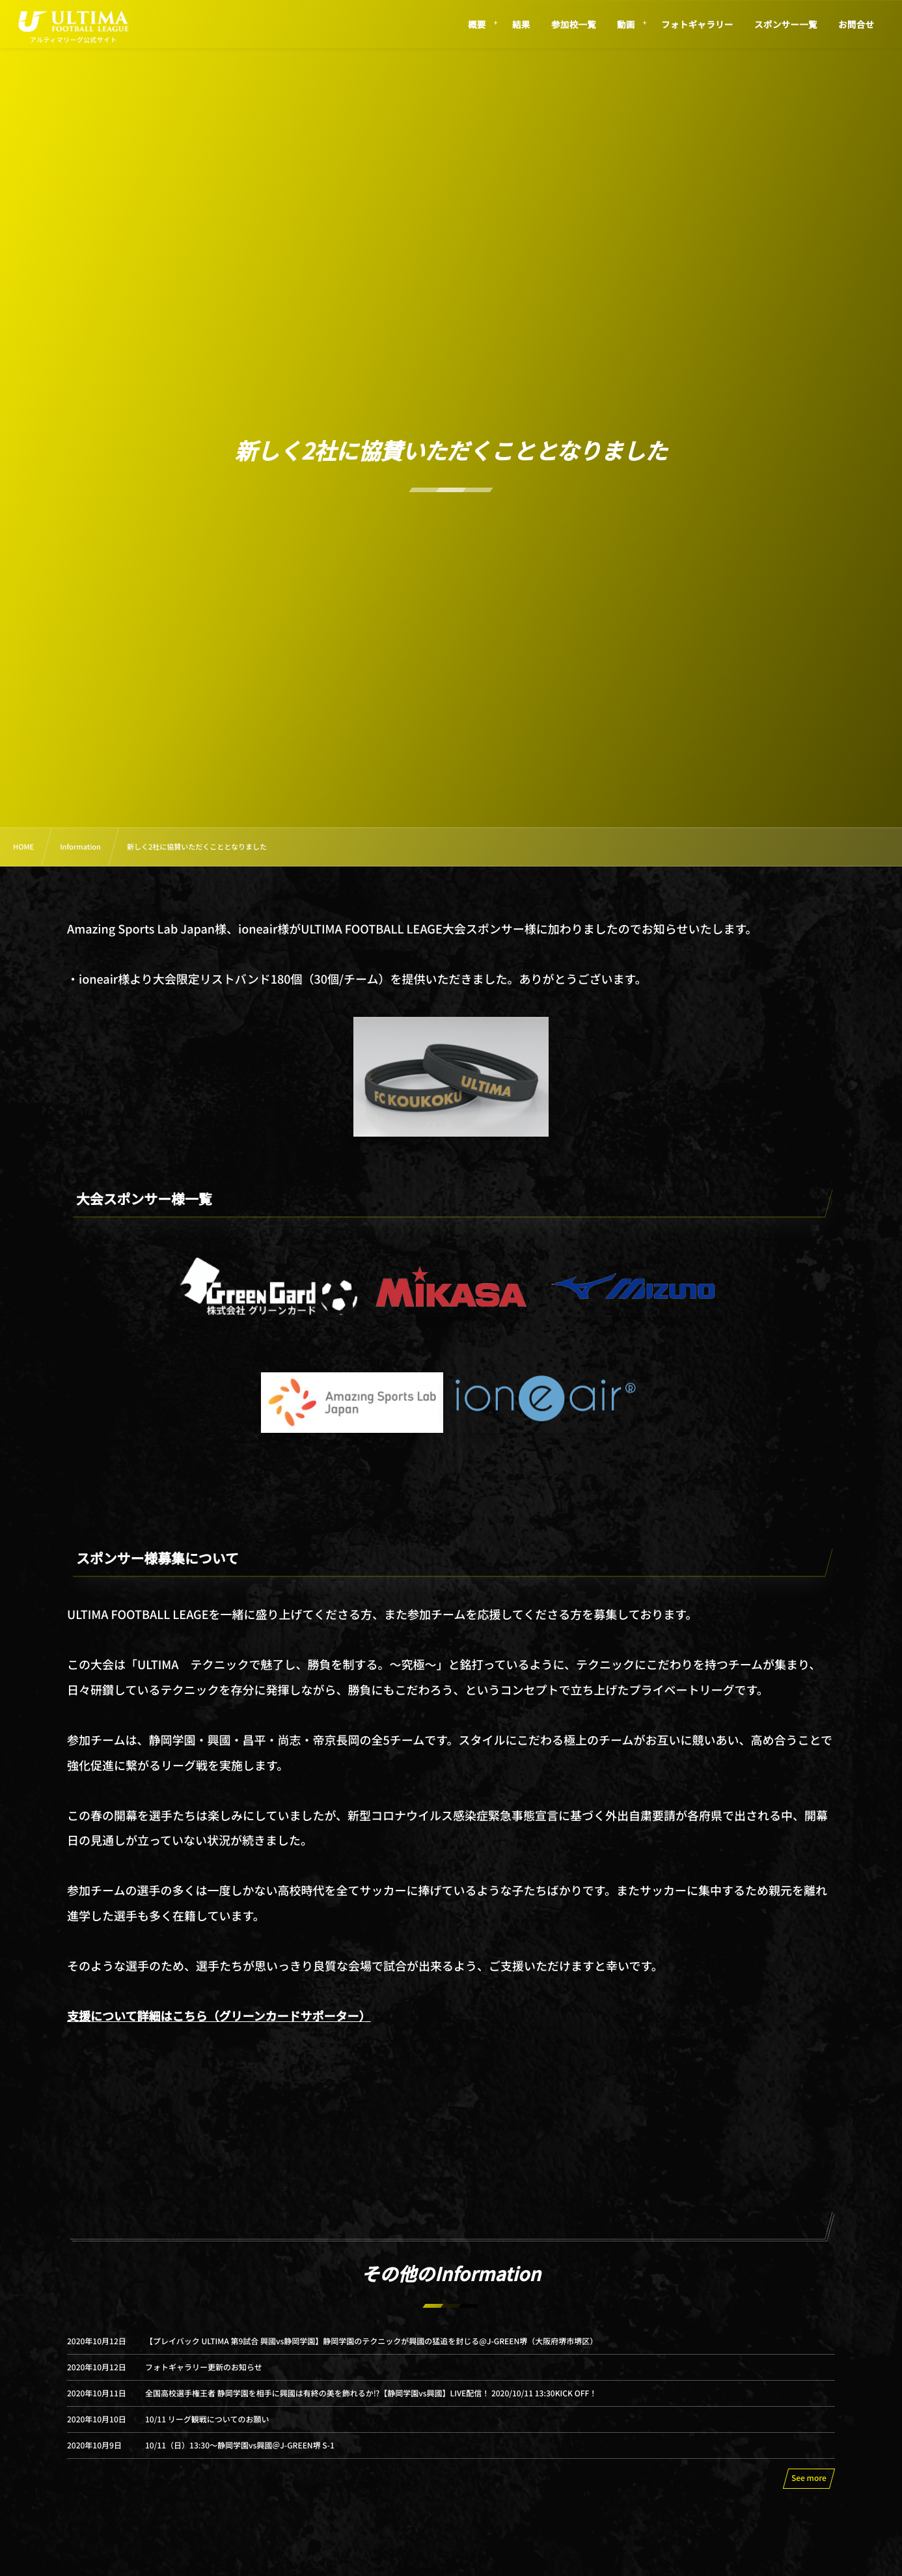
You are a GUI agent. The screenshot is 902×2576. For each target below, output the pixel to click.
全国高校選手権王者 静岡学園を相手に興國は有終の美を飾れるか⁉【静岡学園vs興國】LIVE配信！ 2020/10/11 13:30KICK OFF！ (371, 2405)
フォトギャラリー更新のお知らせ (203, 2379)
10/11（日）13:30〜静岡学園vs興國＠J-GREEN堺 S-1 (240, 2457)
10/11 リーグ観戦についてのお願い (207, 2431)
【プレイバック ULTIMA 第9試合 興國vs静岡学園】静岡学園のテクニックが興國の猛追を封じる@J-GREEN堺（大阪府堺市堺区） (371, 2353)
